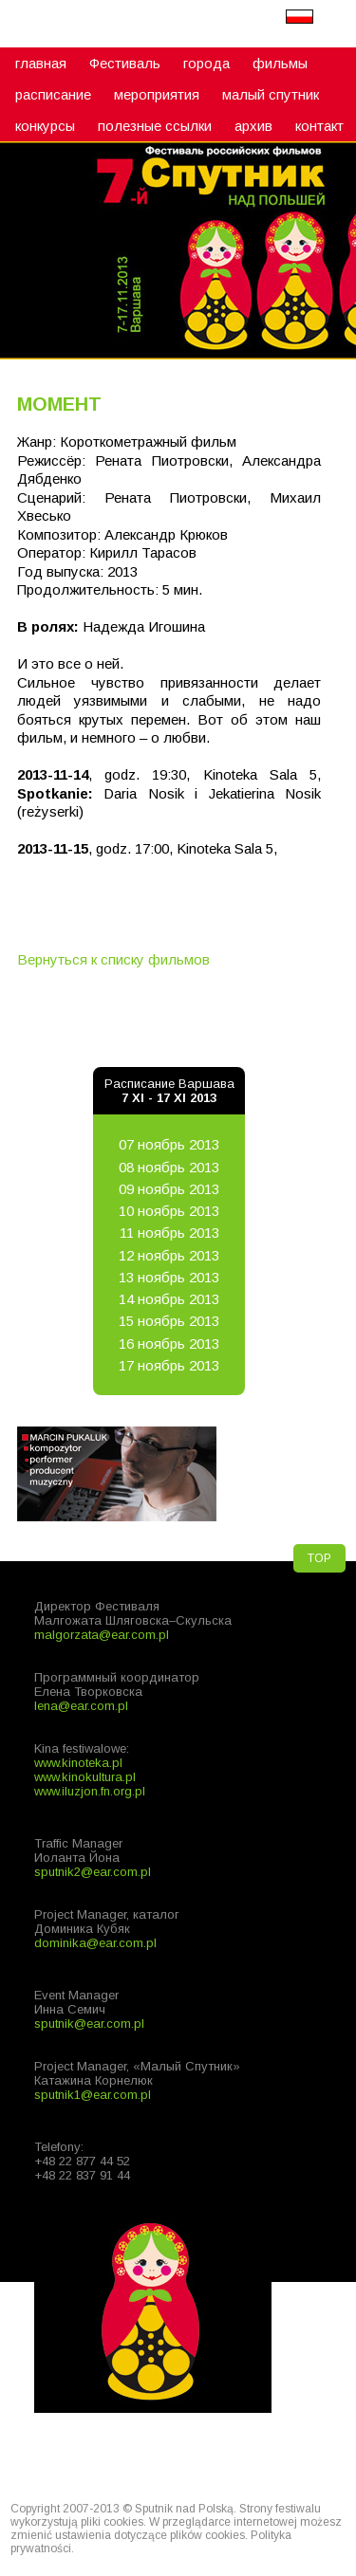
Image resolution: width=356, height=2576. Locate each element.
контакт (319, 126)
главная (40, 63)
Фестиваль (124, 63)
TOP (319, 1558)
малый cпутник (270, 94)
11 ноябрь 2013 (169, 1232)
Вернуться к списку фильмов (113, 959)
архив (253, 126)
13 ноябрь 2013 (169, 1277)
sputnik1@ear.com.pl (92, 2095)
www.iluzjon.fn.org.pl (89, 1791)
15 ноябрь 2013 (169, 1321)
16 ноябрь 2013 (169, 1343)
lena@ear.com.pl (81, 1706)
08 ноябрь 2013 (169, 1167)
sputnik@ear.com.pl (89, 2023)
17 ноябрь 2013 (169, 1365)
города (206, 63)
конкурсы (45, 126)
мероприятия (156, 94)
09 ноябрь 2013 (169, 1189)
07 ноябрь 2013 (169, 1144)
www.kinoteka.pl (78, 1763)
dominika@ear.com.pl (95, 1943)
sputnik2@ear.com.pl (92, 1872)
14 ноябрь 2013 (169, 1299)
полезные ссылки (155, 126)
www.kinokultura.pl (85, 1777)
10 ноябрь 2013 (169, 1211)
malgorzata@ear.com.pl (101, 1635)
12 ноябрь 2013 (169, 1255)
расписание (53, 94)
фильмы (280, 63)
